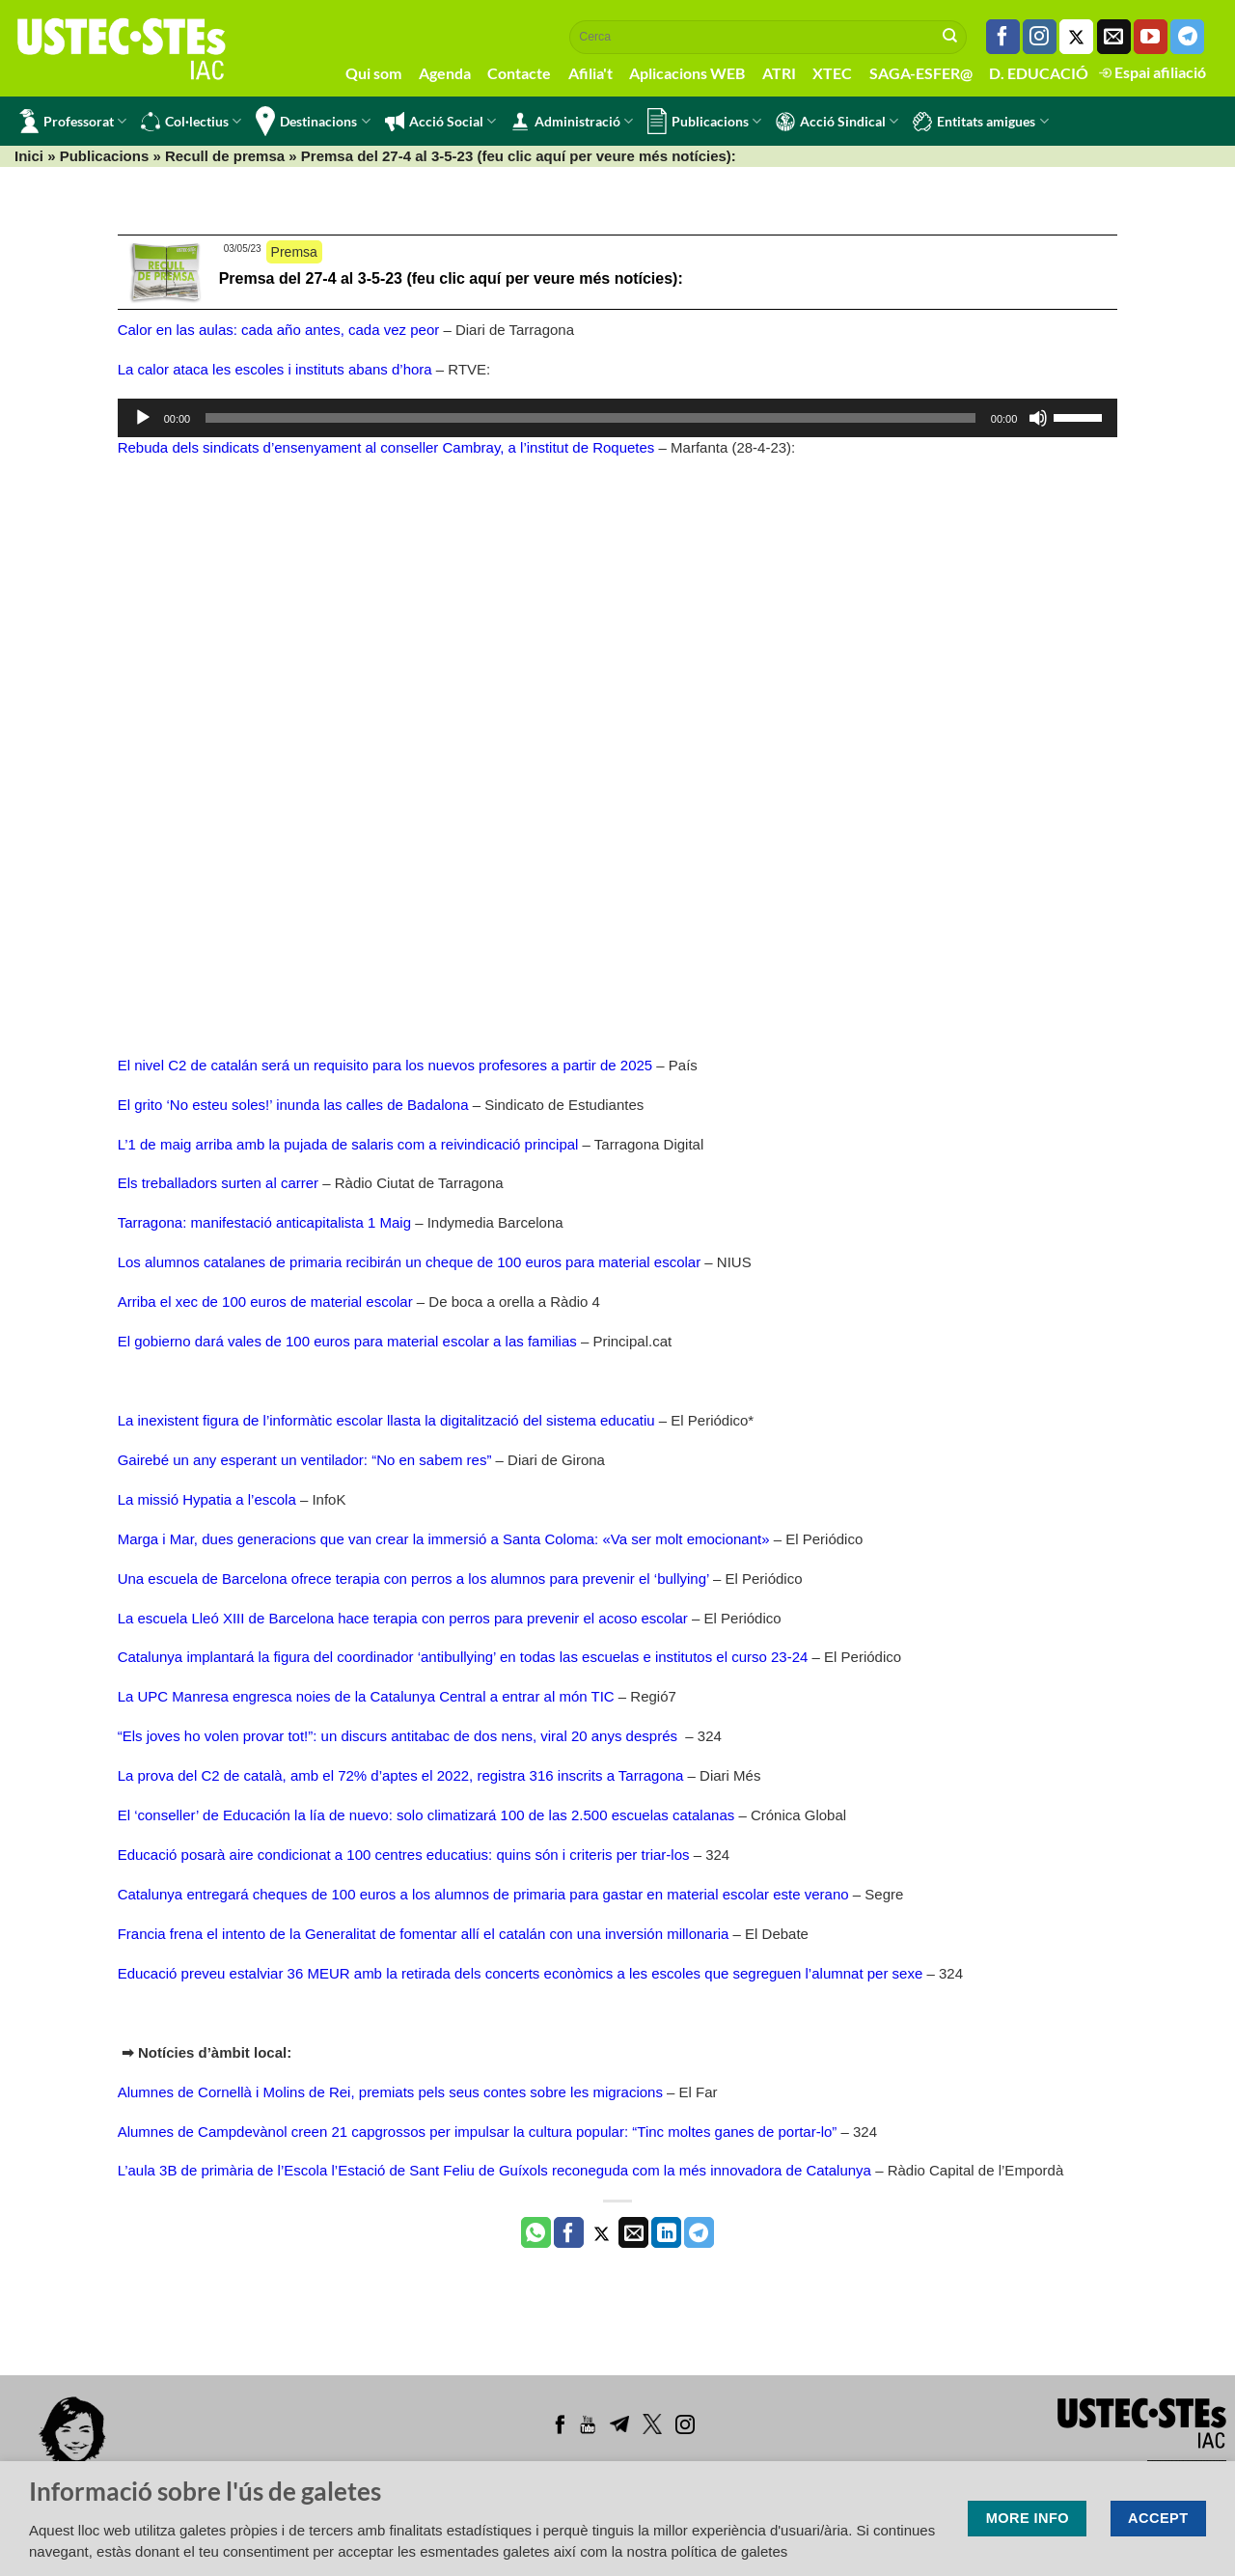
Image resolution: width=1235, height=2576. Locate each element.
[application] (618, 418)
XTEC (832, 73)
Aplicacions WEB (687, 73)
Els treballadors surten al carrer (218, 1183)
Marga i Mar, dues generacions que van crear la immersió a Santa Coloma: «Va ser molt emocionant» (444, 1539)
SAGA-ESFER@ (921, 73)
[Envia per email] (633, 2232)
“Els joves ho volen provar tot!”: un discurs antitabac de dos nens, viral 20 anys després (399, 1736)
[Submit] (950, 36)
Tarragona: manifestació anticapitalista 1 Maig (264, 1222)
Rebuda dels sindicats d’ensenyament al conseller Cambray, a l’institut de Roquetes (386, 447)
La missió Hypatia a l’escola (207, 1499)
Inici (28, 156)
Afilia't (590, 73)
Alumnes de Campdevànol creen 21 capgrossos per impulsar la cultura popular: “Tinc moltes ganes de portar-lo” (477, 2131)
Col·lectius (191, 121)
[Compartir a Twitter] (602, 2232)
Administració (571, 121)
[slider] (590, 418)
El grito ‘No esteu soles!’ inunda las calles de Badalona (293, 1104)
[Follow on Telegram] (1187, 36)
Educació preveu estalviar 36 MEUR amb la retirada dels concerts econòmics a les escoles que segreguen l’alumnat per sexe (520, 1973)
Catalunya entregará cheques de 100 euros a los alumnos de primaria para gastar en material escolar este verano (483, 1894)
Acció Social (440, 121)
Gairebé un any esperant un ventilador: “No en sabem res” (305, 1460)
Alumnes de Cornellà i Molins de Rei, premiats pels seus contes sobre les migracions (390, 2092)
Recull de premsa (225, 156)
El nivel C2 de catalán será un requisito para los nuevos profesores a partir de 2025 (385, 1065)
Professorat (72, 121)
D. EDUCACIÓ (1038, 73)
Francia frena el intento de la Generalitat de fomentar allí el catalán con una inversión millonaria (423, 1933)
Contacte (519, 73)
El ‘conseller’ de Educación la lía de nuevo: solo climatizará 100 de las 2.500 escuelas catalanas (426, 1815)
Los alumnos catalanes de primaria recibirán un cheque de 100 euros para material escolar (409, 1262)
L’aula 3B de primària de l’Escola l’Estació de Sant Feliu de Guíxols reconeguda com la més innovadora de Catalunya (496, 2170)
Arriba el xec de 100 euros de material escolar (265, 1301)
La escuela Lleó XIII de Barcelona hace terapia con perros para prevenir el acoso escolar (403, 1618)
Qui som (373, 73)
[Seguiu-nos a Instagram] (1040, 36)
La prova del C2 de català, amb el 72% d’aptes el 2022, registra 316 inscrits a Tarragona (401, 1775)
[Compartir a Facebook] (569, 2232)
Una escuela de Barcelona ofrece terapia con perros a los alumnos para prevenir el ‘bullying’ (413, 1578)
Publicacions (704, 121)
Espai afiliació (1152, 72)
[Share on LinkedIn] (666, 2232)
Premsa (294, 252)
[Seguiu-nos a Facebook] (1003, 36)
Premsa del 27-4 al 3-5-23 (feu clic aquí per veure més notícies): (451, 278)
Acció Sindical (837, 121)
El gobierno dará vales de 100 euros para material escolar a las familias (347, 1341)
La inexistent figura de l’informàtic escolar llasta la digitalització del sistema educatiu (386, 1420)
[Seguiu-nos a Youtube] (1150, 36)
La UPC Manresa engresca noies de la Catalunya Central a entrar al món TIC (366, 1696)
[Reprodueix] (142, 418)
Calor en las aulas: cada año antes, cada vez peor (279, 329)
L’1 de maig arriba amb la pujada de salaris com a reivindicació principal (348, 1144)
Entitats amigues (980, 121)
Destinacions (313, 121)
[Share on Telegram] (699, 2232)
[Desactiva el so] (1038, 418)
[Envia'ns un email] (1114, 36)
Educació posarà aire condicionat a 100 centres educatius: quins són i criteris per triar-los (404, 1854)
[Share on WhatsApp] (536, 2232)
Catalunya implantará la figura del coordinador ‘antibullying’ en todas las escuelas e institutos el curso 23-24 (463, 1656)
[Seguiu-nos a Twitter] (1076, 36)
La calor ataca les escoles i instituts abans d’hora (275, 369)
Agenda (445, 73)
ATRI (779, 73)
